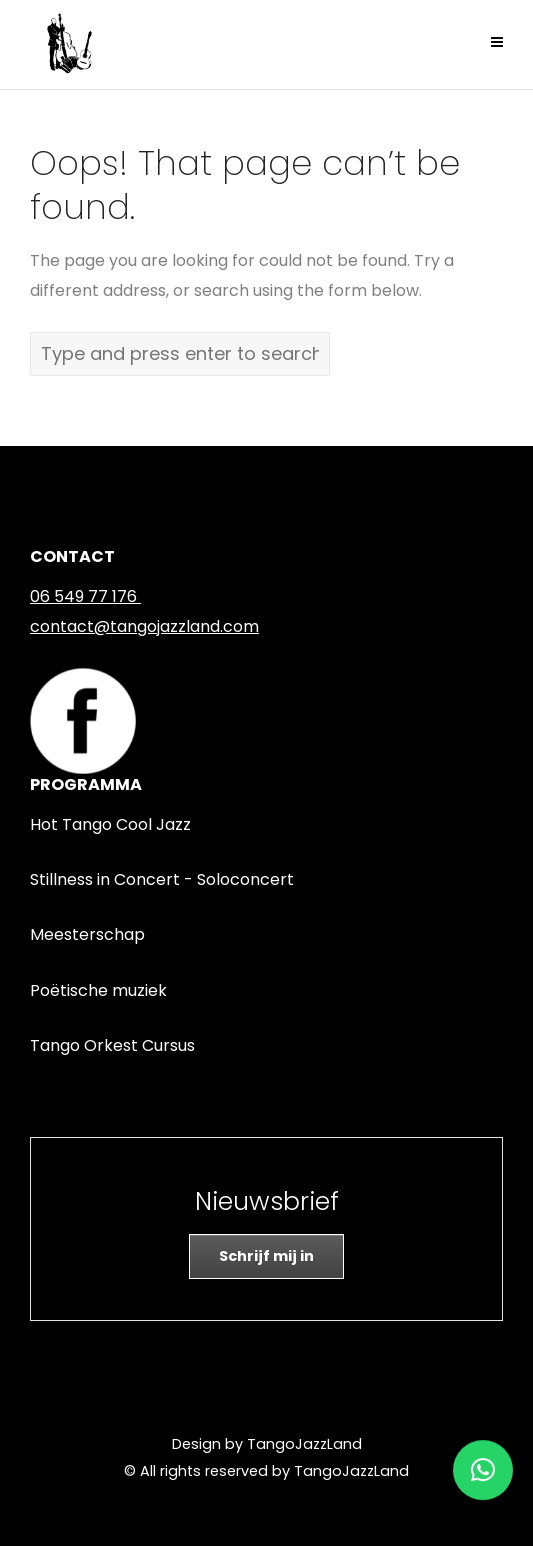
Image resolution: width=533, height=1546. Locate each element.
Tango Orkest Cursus (112, 1045)
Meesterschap (87, 934)
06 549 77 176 (83, 596)
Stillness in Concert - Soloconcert (162, 879)
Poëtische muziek (98, 990)
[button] (483, 1463)
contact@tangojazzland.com (144, 626)
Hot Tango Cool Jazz (110, 824)
